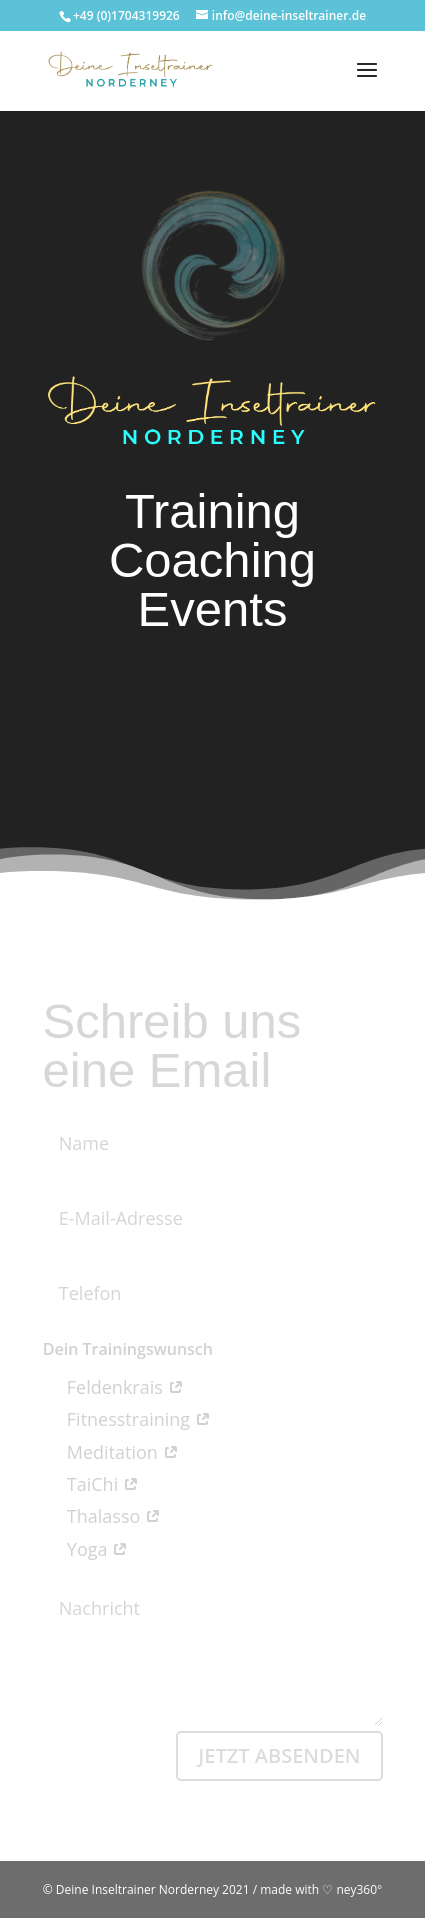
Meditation (111, 1452)
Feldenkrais (113, 1387)
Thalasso (102, 1516)
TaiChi (91, 1484)
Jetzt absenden (279, 1755)
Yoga (85, 1549)
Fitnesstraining (127, 1419)
